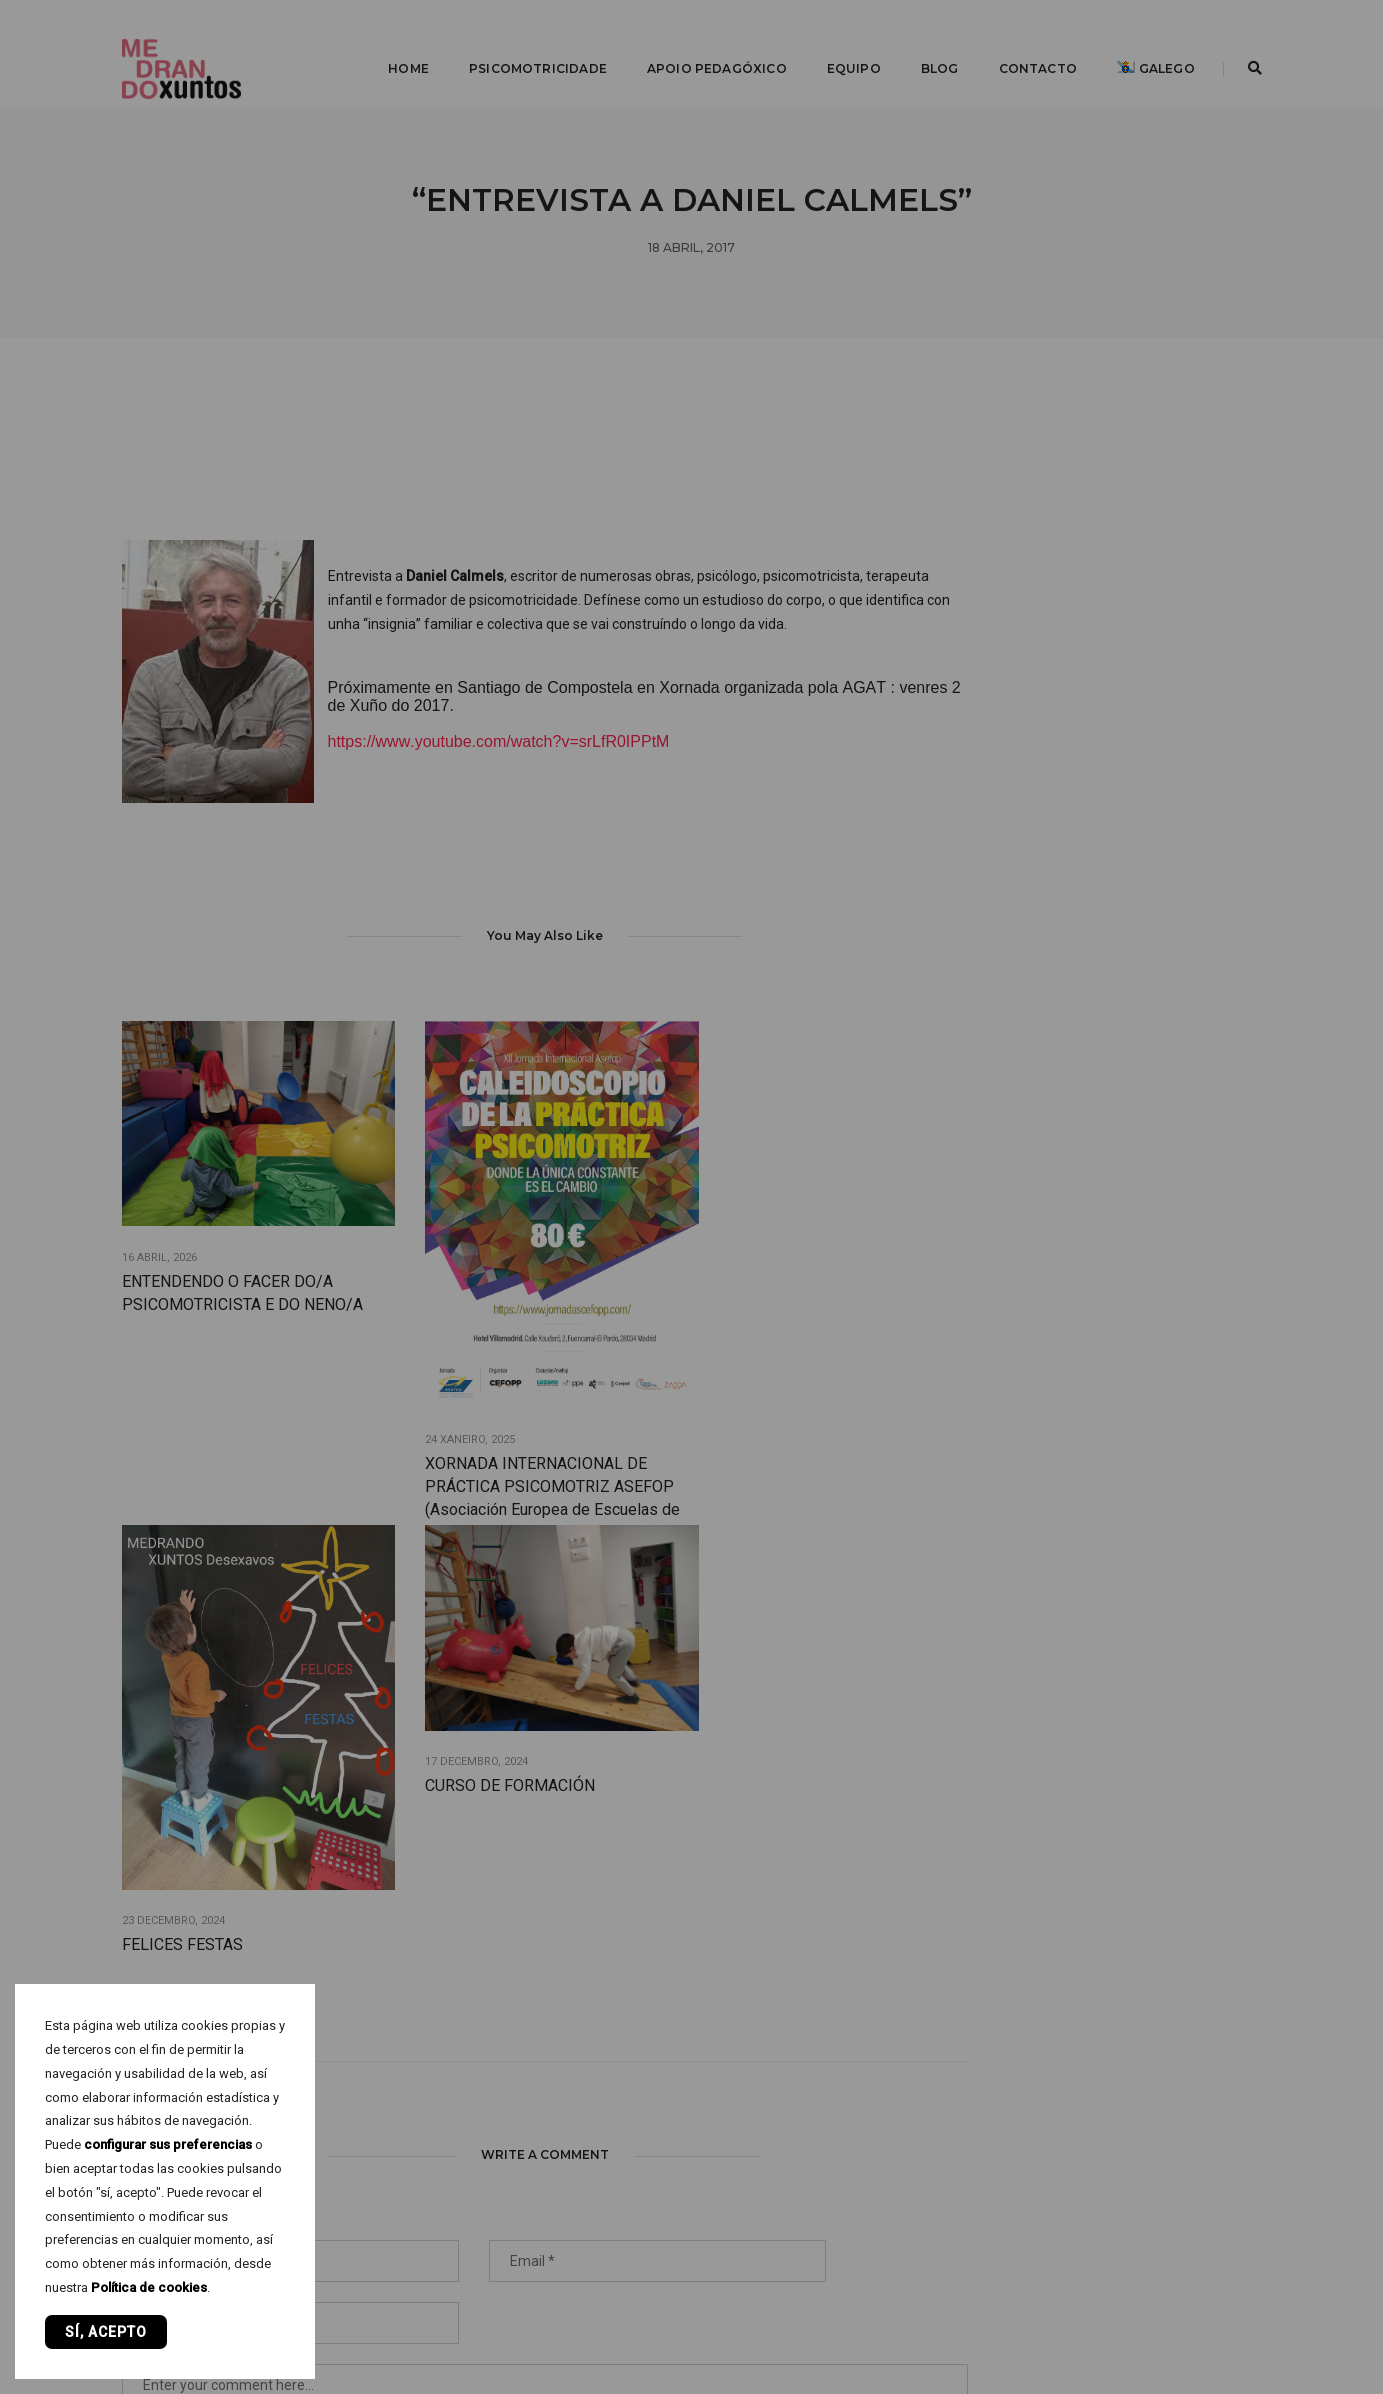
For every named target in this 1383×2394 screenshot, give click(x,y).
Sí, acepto (106, 2332)
